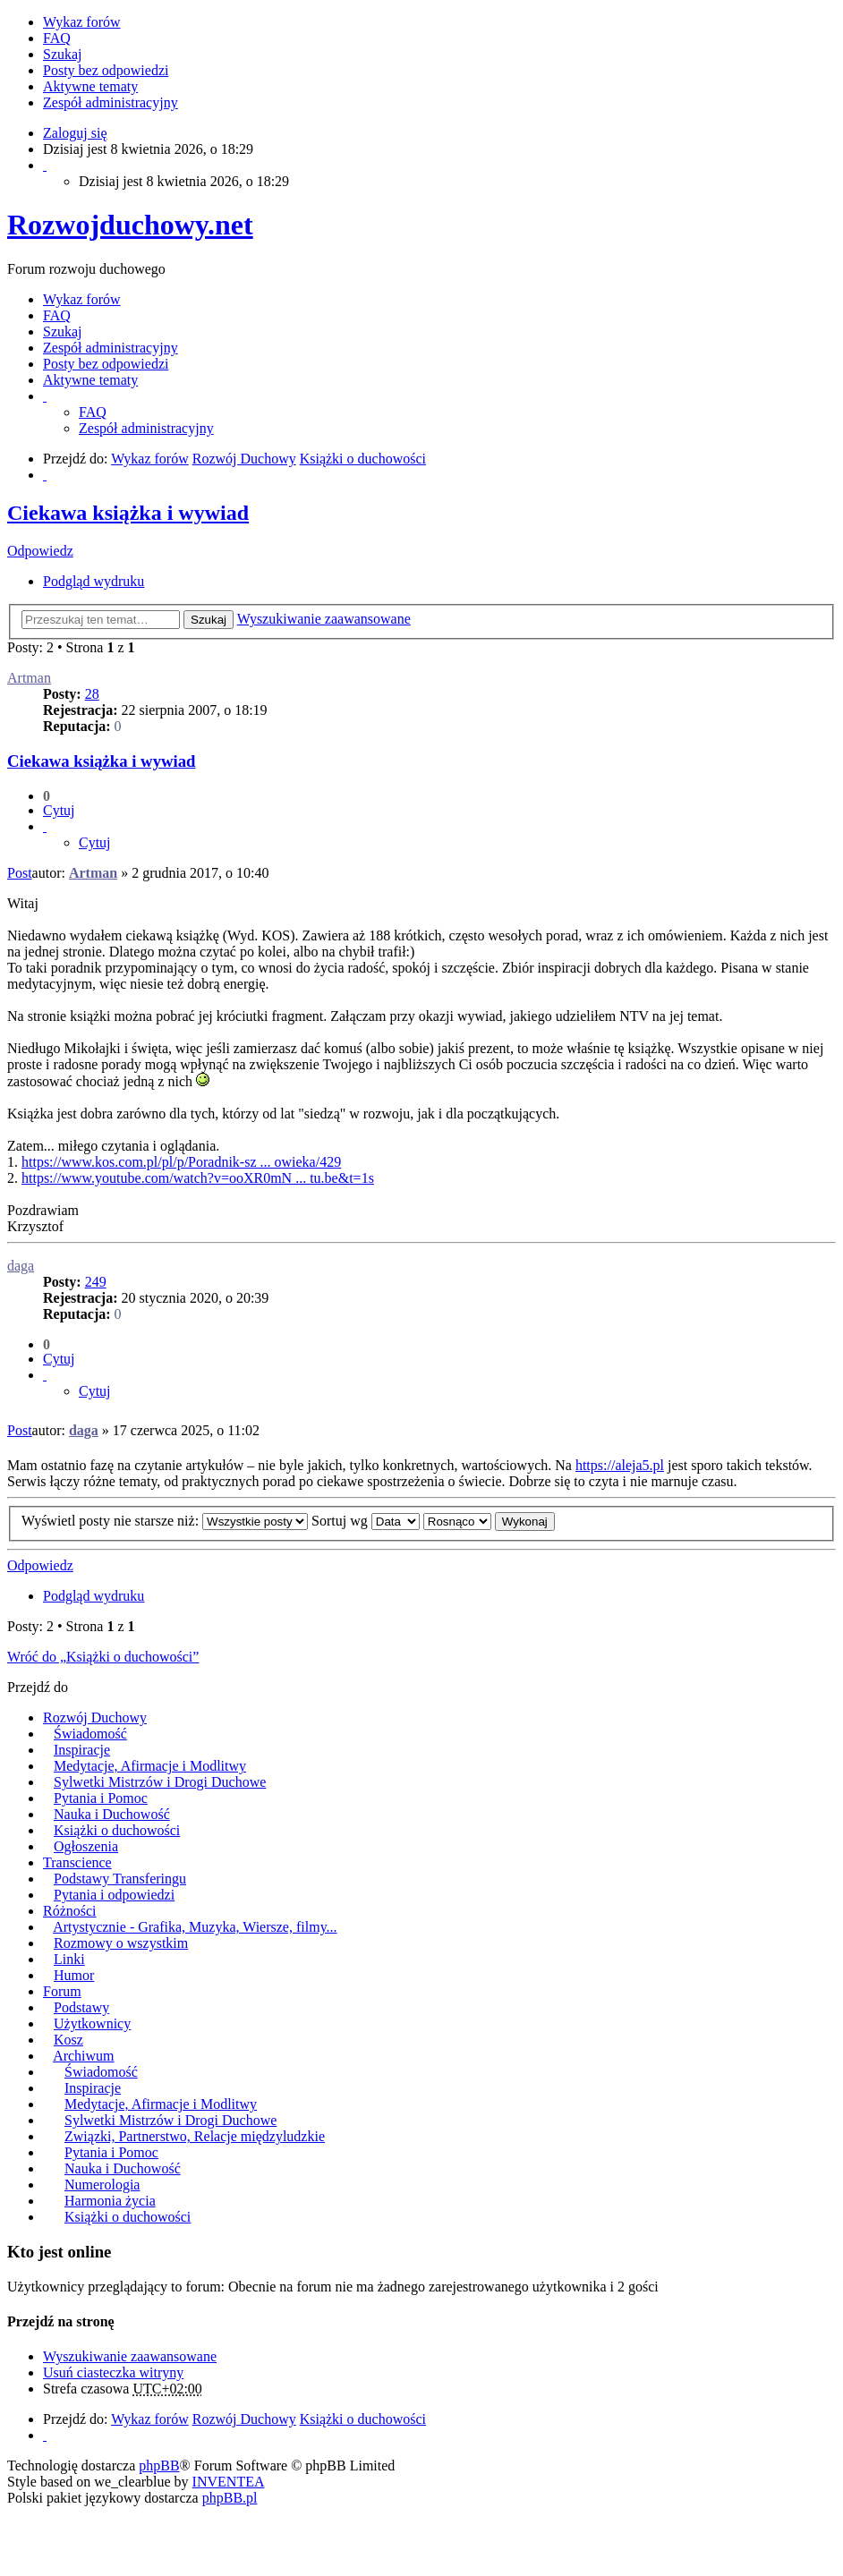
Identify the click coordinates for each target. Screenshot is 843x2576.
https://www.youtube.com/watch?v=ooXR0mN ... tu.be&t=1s (197, 1178)
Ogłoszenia (86, 1846)
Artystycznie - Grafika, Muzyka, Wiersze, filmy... (194, 1926)
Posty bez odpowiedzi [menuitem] (105, 70)
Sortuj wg (365, 1520)
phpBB (159, 2465)
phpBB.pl (230, 2497)
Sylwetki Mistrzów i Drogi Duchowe (160, 1782)
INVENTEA (228, 2481)
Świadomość (90, 1733)
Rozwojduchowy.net (130, 224)
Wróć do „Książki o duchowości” (103, 1656)
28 (92, 693)
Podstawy (81, 2007)
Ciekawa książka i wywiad (128, 512)
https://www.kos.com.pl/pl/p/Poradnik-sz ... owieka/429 (181, 1161)
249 (95, 1281)
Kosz (68, 2039)
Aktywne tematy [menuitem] (90, 86)
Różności (70, 1910)
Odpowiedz (40, 550)
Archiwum (83, 2055)
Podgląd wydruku (93, 581)
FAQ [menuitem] (57, 38)
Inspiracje (82, 1749)
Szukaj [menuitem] (62, 54)
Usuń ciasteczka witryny (113, 2372)
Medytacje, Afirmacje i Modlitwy (150, 1765)
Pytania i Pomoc (101, 1798)
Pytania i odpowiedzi (114, 1894)
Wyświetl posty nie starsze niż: (164, 1520)
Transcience (77, 1862)
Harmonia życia (110, 2200)
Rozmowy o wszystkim (121, 1943)
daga (20, 1265)
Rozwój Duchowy (95, 1717)
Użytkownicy (92, 2023)
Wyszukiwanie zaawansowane (324, 618)
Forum (62, 1991)
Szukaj (208, 619)
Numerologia (102, 2184)
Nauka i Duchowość (112, 1814)
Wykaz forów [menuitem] (82, 22)
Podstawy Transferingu (120, 1878)
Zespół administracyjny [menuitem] (110, 102)
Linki (69, 1959)
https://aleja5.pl (619, 1465)
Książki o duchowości (117, 1830)
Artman (29, 677)
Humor (74, 1975)
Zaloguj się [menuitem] (75, 132)
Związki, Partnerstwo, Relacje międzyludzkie (194, 2136)
